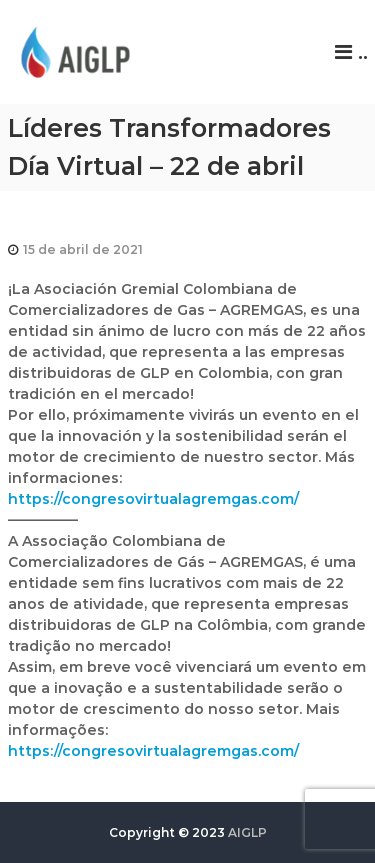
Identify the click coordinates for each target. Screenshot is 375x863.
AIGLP (247, 832)
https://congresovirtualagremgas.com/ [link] (153, 499)
